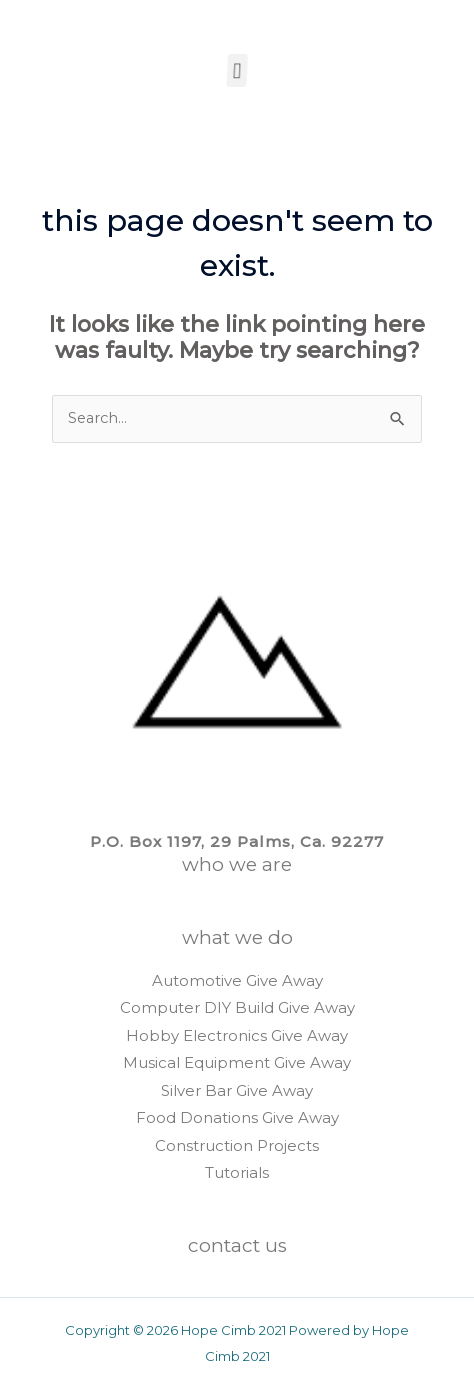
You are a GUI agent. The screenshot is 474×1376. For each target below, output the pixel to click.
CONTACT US (237, 1245)
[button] (235, 70)
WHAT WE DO (237, 937)
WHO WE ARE (237, 864)
